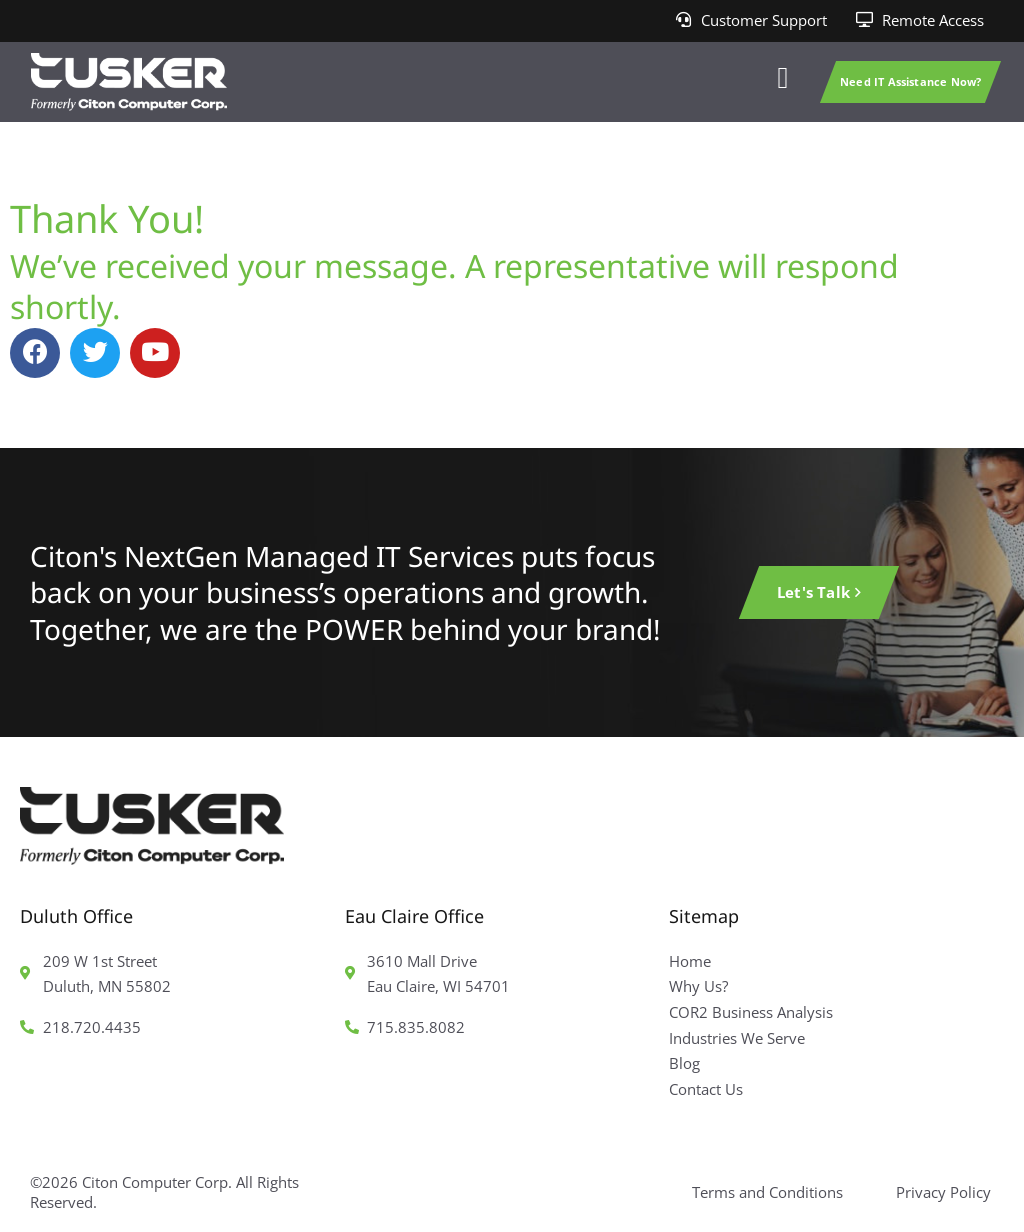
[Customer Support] (683, 20)
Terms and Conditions (767, 1192)
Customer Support (764, 20)
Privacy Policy (943, 1192)
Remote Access (933, 20)
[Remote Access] (864, 20)
